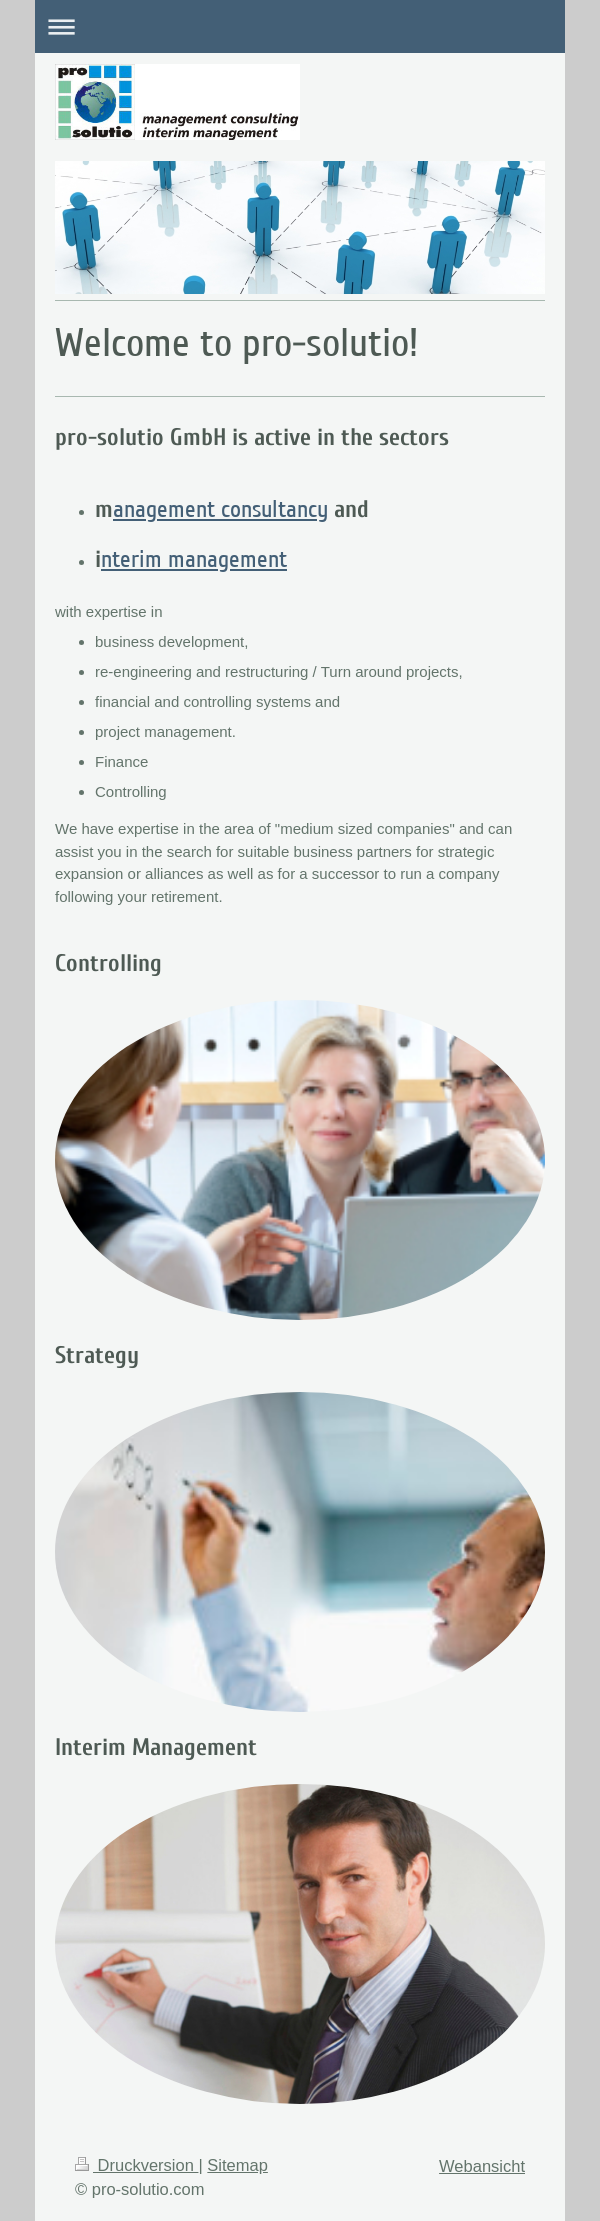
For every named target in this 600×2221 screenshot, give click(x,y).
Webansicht (482, 2166)
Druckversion (136, 2165)
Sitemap (237, 2165)
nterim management (194, 559)
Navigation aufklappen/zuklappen (300, 26)
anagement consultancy (220, 509)
